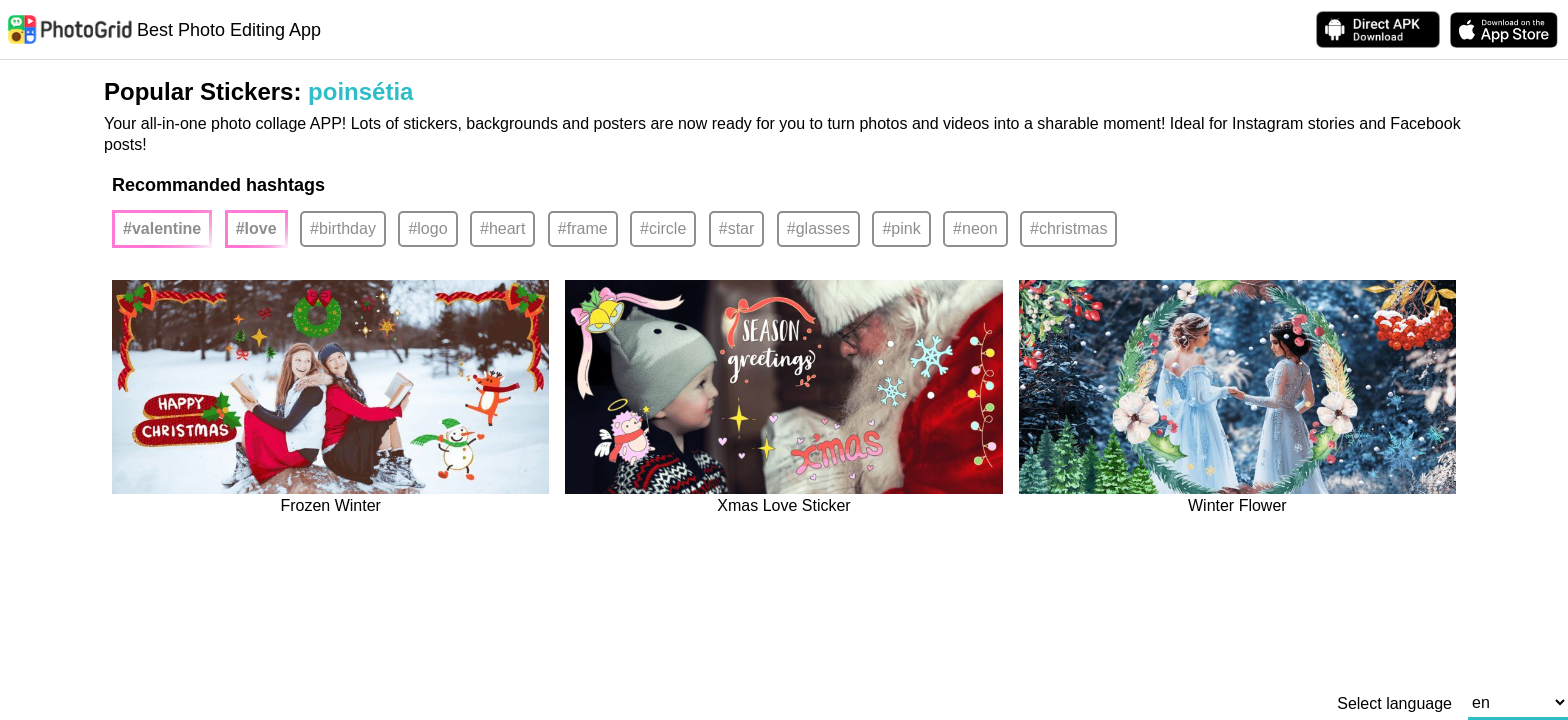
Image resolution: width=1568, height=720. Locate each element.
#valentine (162, 228)
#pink (901, 228)
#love (256, 228)
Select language (1394, 704)
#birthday (343, 228)
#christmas (1068, 228)
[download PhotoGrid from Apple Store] (1504, 30)
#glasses (818, 228)
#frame (583, 228)
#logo (427, 228)
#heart (502, 228)
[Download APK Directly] (1378, 29)
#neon (975, 228)
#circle (663, 228)
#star (737, 228)
